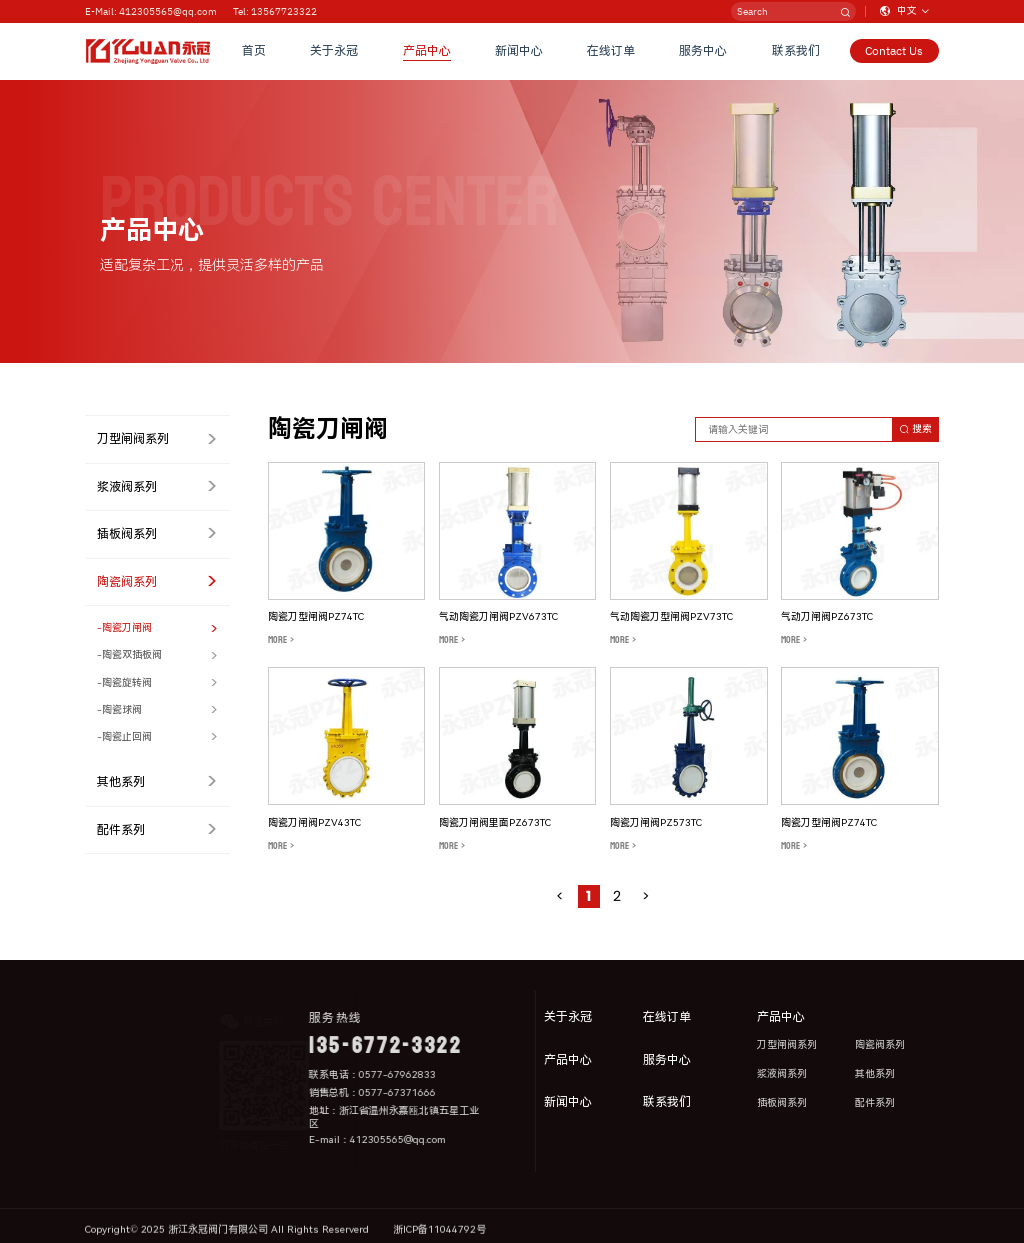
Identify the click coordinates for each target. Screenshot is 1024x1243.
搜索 (915, 428)
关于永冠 (334, 51)
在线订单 (611, 51)
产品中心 (427, 51)
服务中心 (703, 51)
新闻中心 (519, 51)
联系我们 (796, 51)
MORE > (281, 640)
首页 (254, 51)
